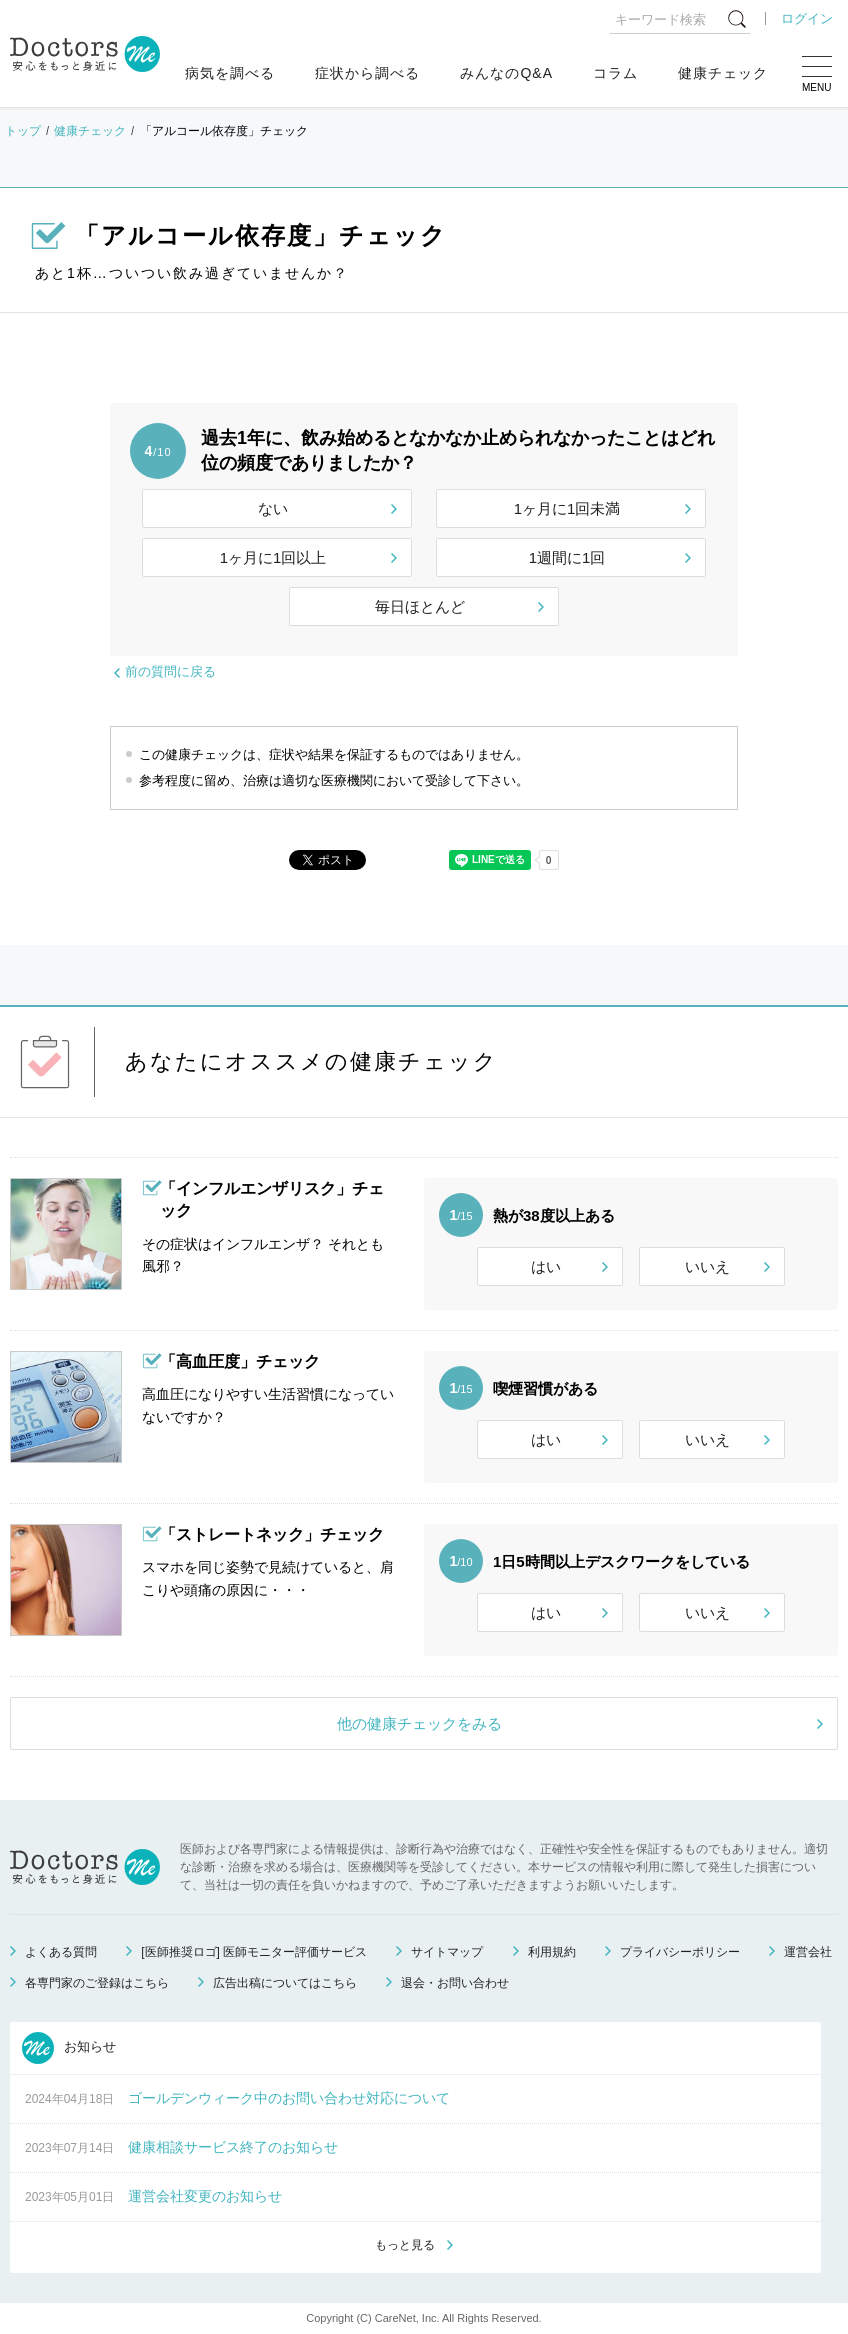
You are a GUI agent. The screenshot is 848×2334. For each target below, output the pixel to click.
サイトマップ (447, 1952)
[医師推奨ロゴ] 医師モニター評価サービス (254, 1952)
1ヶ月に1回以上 (273, 557)
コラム (615, 73)
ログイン (807, 18)
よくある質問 (61, 1952)
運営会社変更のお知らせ (205, 2196)
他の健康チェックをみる (419, 1723)
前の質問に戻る (170, 671)
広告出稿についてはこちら (285, 1983)
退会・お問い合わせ (455, 1983)
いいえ (707, 1266)
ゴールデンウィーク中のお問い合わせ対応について (289, 2098)
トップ (23, 131)
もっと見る (405, 2245)
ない (273, 508)
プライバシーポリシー (680, 1952)
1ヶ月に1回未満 (567, 508)
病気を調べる (230, 73)
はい (546, 1266)
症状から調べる (367, 73)
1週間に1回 (567, 557)
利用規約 (552, 1952)
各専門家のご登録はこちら (97, 1983)
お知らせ (69, 2048)
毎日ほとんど (420, 606)
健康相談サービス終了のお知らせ (233, 2147)
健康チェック (723, 73)
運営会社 (808, 1952)
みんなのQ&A (506, 73)
